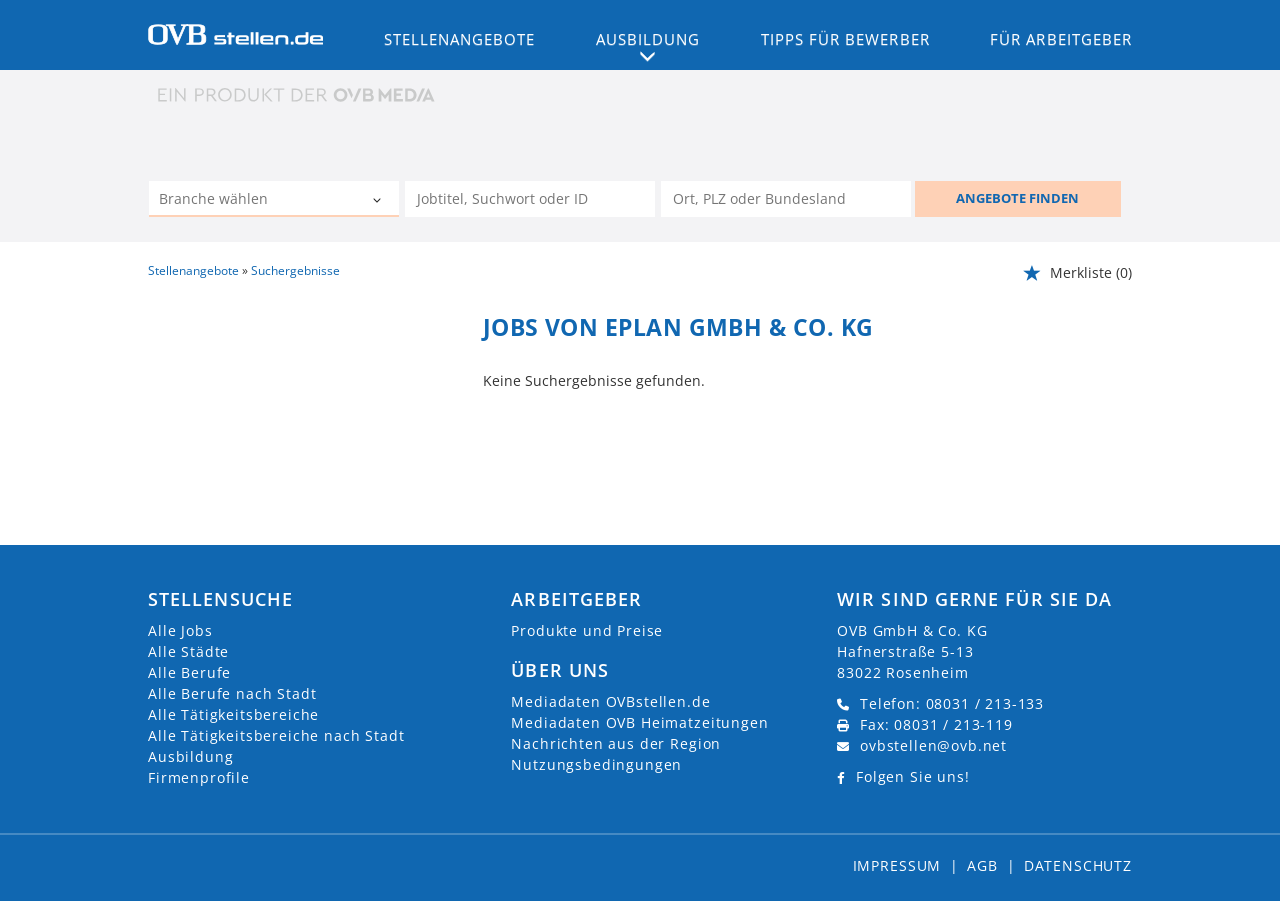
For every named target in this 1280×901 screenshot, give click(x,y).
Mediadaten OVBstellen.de (610, 701)
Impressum (897, 865)
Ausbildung (190, 756)
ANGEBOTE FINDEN (1017, 198)
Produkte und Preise (587, 630)
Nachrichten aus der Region (616, 743)
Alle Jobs (180, 630)
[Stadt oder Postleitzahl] (786, 199)
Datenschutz (1078, 865)
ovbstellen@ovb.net (933, 745)
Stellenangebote (460, 39)
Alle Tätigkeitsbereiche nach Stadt (276, 735)
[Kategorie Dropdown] (379, 201)
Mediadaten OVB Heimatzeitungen (639, 722)
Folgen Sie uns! (913, 776)
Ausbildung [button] (648, 39)
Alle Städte (188, 651)
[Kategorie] (254, 201)
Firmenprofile (199, 777)
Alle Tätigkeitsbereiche (233, 714)
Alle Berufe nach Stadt (232, 693)
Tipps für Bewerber (845, 39)
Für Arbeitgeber (1061, 39)
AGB (982, 865)
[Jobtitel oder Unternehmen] (530, 199)
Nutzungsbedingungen (596, 764)
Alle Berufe (189, 672)
